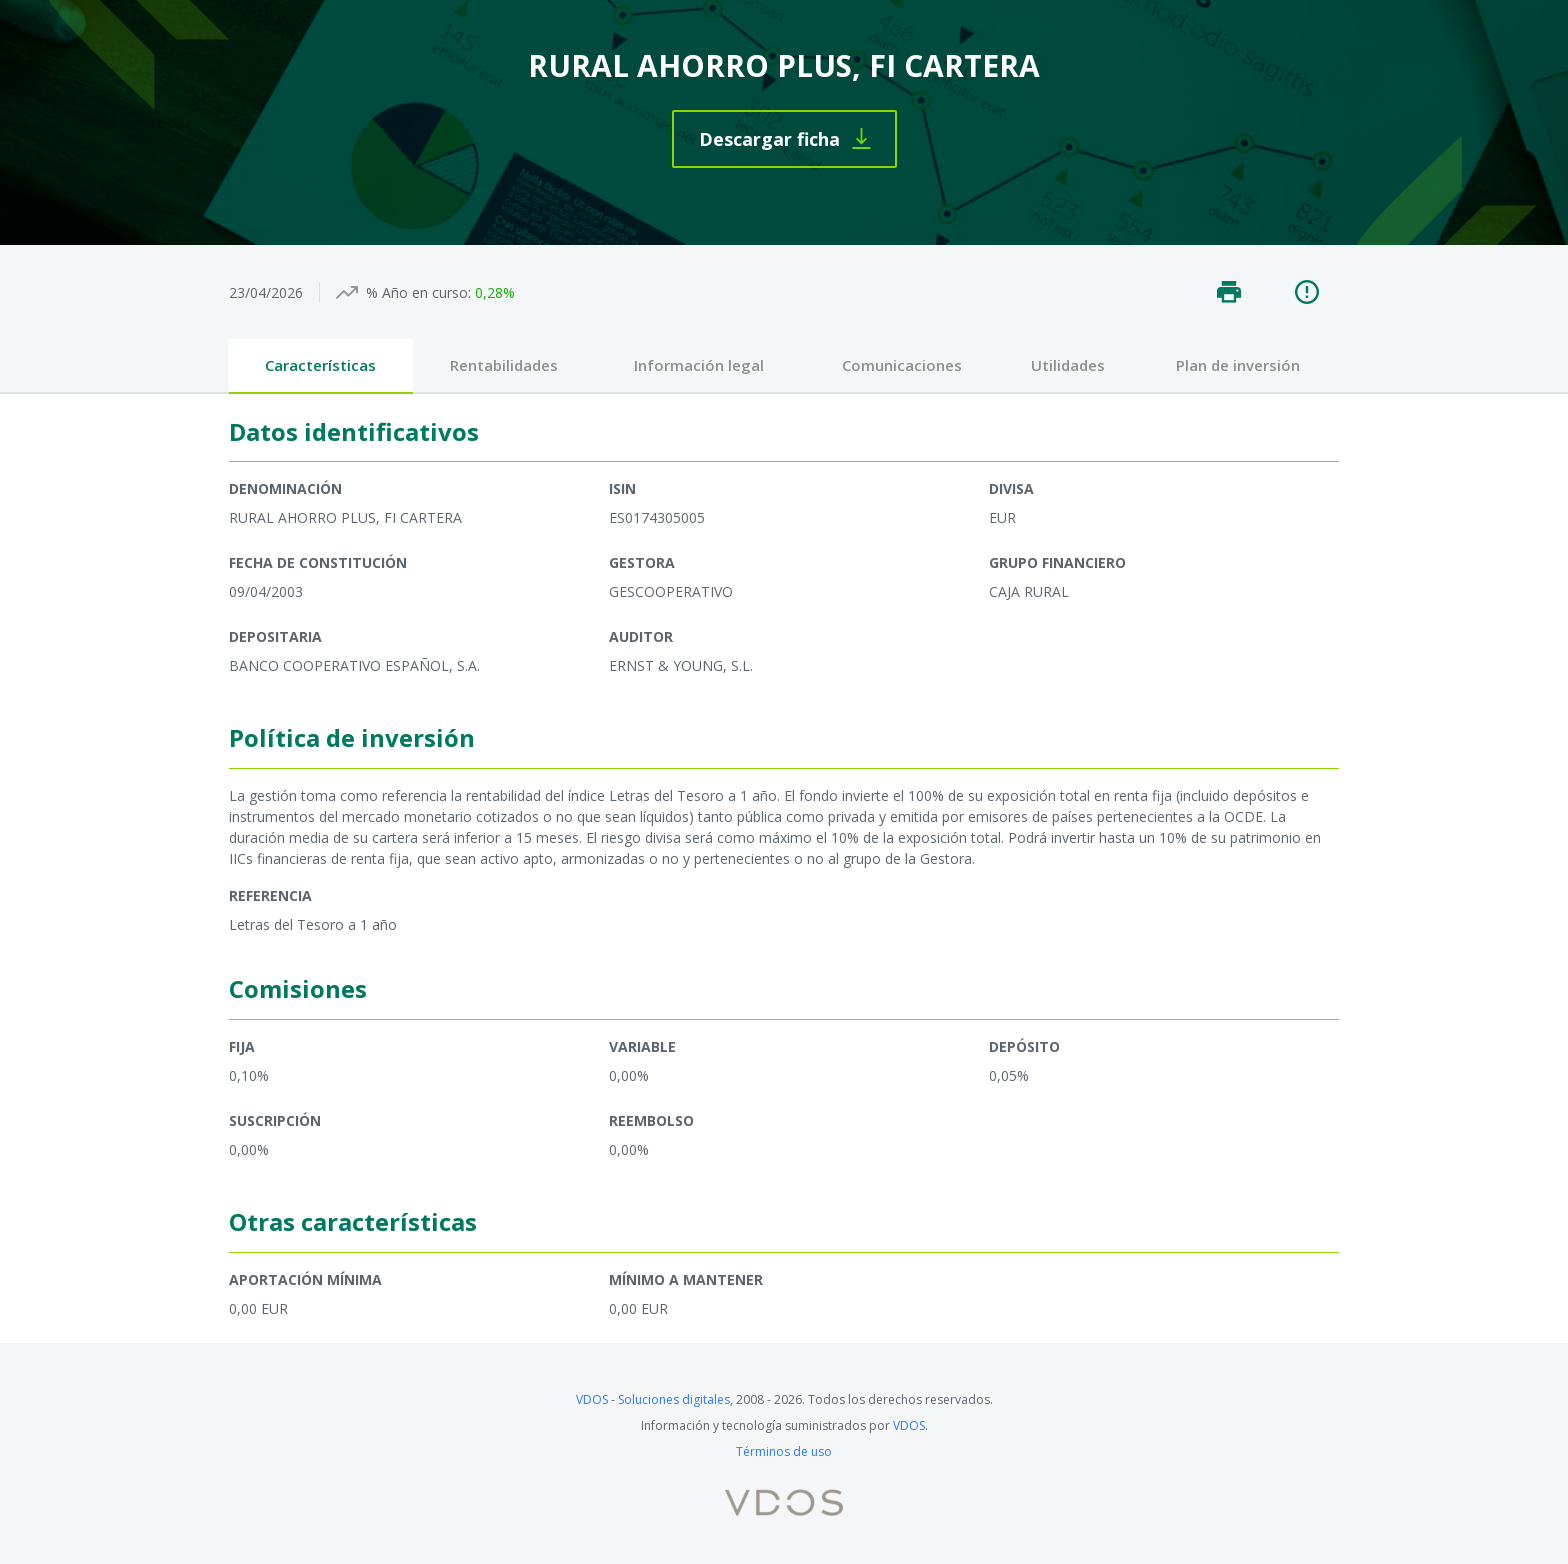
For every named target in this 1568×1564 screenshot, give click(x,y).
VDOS (592, 1399)
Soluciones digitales (674, 1399)
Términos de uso (784, 1451)
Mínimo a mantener (686, 1279)
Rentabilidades (504, 365)
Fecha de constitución (318, 562)
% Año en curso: (418, 292)
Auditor (641, 636)
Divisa (1011, 488)
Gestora (642, 562)
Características (320, 365)
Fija (242, 1046)
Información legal (699, 365)
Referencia (270, 895)
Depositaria (275, 636)
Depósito (1024, 1046)
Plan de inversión (1238, 365)
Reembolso (651, 1120)
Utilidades (1068, 365)
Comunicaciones (902, 365)
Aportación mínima (305, 1279)
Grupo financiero (1057, 562)
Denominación (285, 488)
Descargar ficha (769, 139)
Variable (642, 1046)
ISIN (622, 488)
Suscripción (275, 1120)
